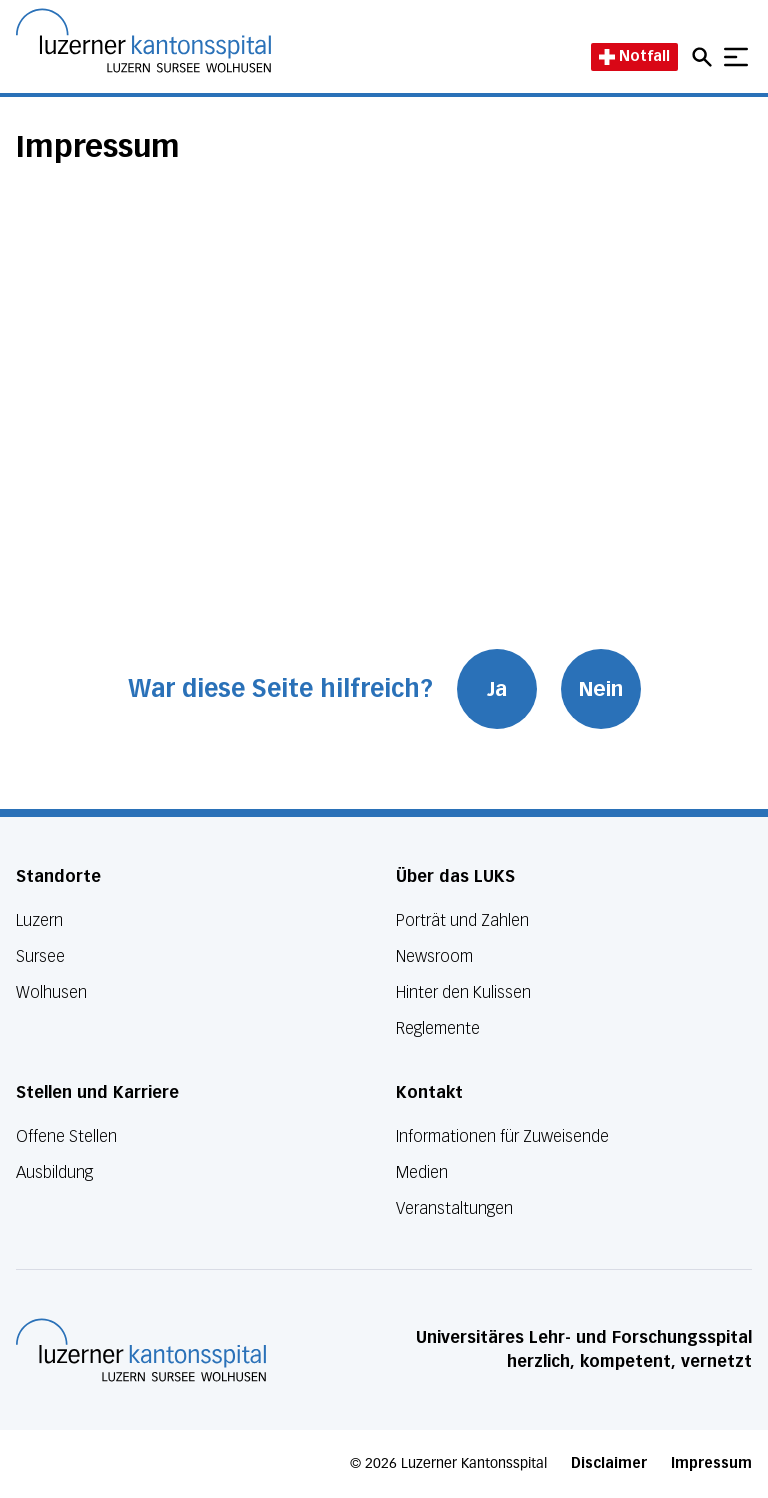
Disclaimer (609, 1463)
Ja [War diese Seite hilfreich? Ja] (497, 689)
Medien (422, 1172)
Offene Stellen (66, 1136)
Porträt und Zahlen (462, 920)
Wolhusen (51, 992)
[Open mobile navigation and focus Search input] (705, 57)
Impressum (711, 1463)
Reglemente (438, 1028)
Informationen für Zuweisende (502, 1136)
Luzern (39, 920)
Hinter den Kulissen (463, 992)
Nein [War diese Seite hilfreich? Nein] (601, 689)
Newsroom (434, 956)
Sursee (40, 956)
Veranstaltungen (454, 1208)
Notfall (634, 56)
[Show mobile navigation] (736, 57)
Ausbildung (54, 1172)
